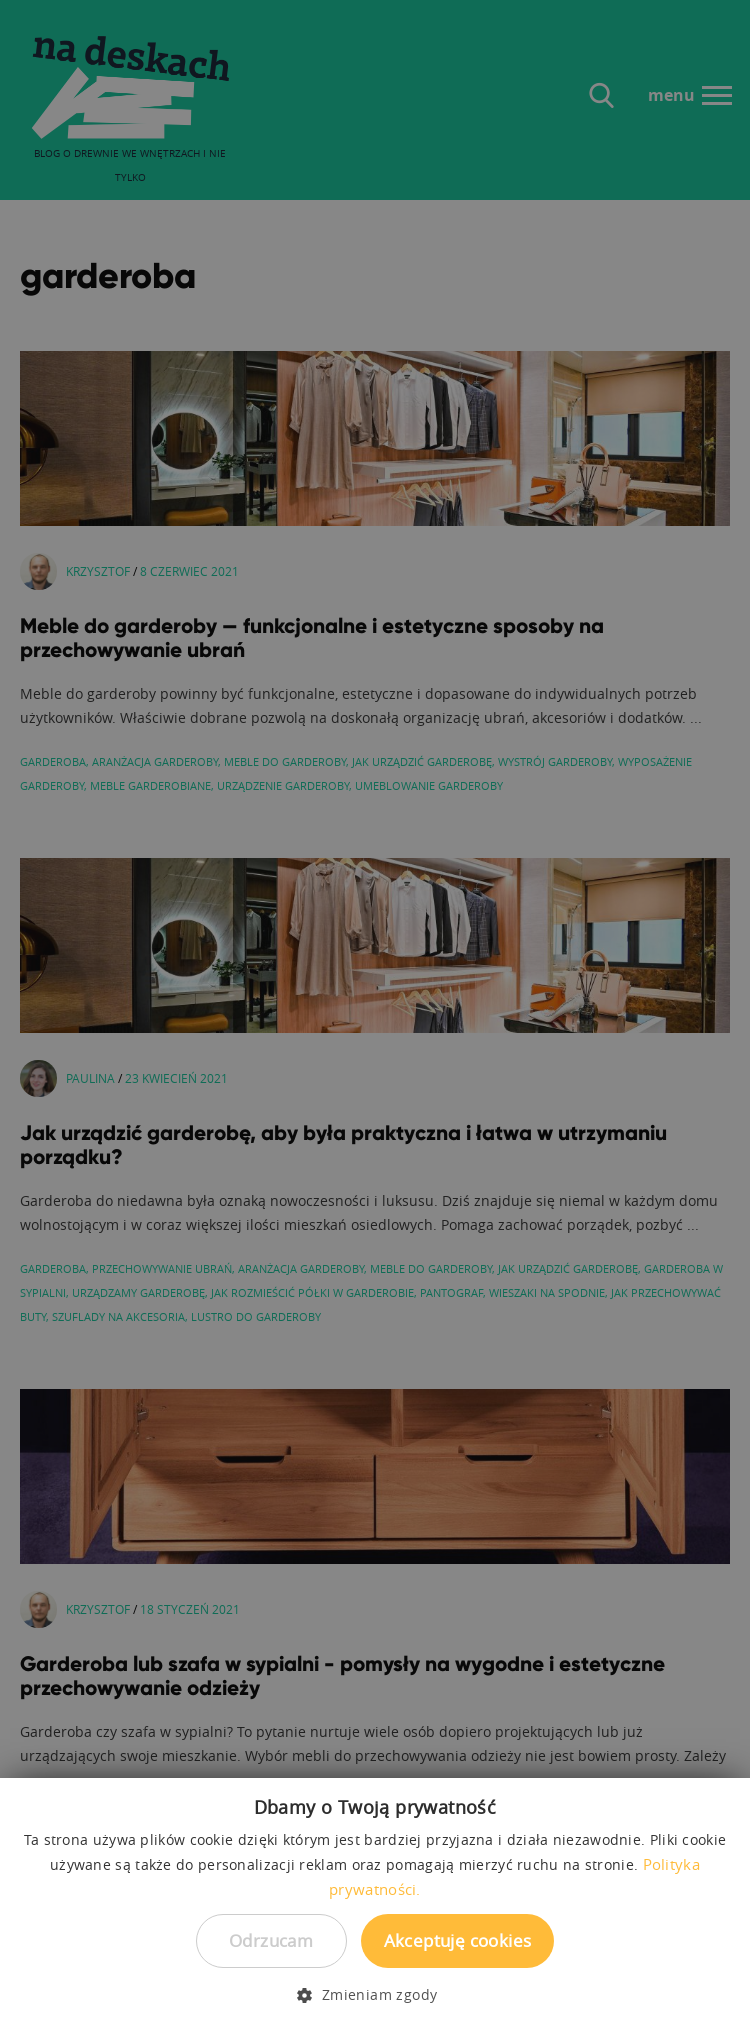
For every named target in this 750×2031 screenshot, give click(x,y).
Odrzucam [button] (271, 1940)
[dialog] (375, 1015)
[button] (374, 1995)
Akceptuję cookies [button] (458, 1940)
